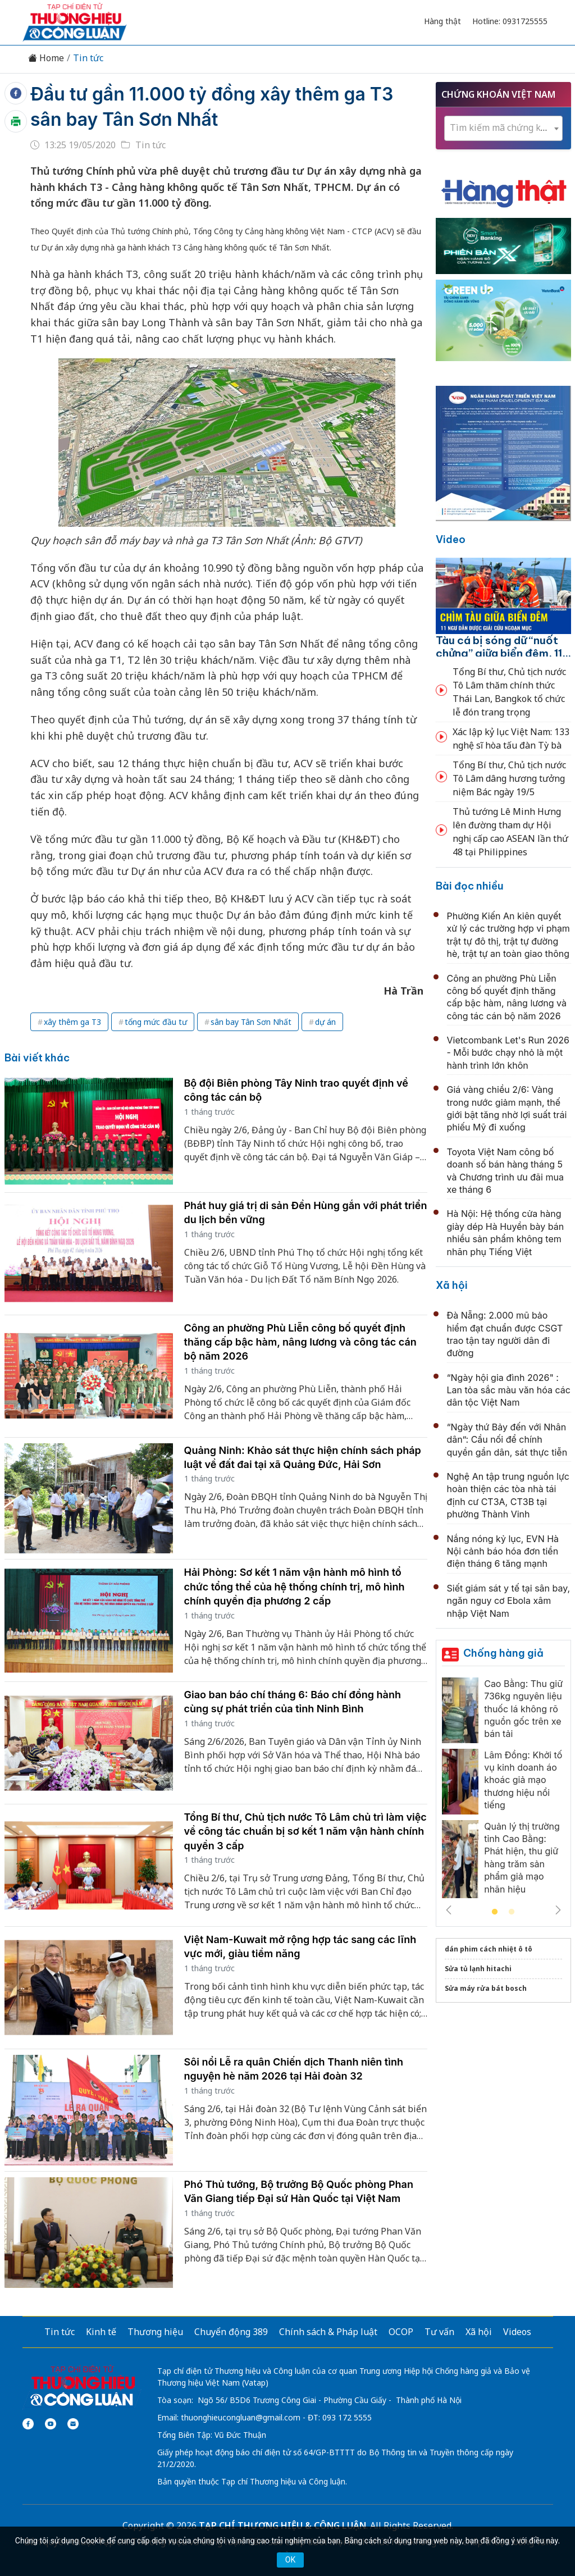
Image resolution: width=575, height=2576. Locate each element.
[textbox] (503, 127)
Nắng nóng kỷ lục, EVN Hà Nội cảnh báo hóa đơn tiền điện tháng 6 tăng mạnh (503, 1551)
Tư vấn (439, 2332)
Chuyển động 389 (231, 2332)
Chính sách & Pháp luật (328, 2332)
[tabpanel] (503, 1790)
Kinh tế (101, 2332)
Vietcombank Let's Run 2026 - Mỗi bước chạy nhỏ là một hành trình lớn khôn (508, 1052)
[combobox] (503, 128)
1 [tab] (494, 1912)
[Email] (73, 2423)
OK (290, 2559)
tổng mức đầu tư (156, 1021)
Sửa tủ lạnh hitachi (478, 1968)
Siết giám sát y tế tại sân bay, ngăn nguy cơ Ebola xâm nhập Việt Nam (509, 1601)
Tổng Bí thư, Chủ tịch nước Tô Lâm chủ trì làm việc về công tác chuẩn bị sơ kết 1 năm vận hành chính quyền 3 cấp (305, 1831)
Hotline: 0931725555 (509, 21)
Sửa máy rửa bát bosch (486, 1988)
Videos (517, 2332)
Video (451, 539)
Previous (448, 1910)
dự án (325, 1021)
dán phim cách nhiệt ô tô (488, 1949)
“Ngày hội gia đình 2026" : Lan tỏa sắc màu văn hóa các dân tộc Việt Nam (509, 1390)
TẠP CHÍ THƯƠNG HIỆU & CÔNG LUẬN (282, 2525)
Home (46, 58)
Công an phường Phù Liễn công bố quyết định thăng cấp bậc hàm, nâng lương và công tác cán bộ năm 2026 (300, 1342)
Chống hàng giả (503, 1653)
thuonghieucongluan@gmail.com (240, 2417)
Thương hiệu (155, 2332)
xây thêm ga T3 (72, 1021)
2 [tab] (511, 1912)
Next (558, 1910)
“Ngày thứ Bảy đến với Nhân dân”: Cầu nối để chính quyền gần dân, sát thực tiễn (507, 1439)
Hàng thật (442, 21)
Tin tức (88, 58)
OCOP (401, 2332)
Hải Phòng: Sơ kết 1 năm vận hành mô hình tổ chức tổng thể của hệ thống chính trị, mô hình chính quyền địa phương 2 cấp (294, 1586)
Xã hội (452, 1285)
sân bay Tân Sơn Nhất (251, 1021)
